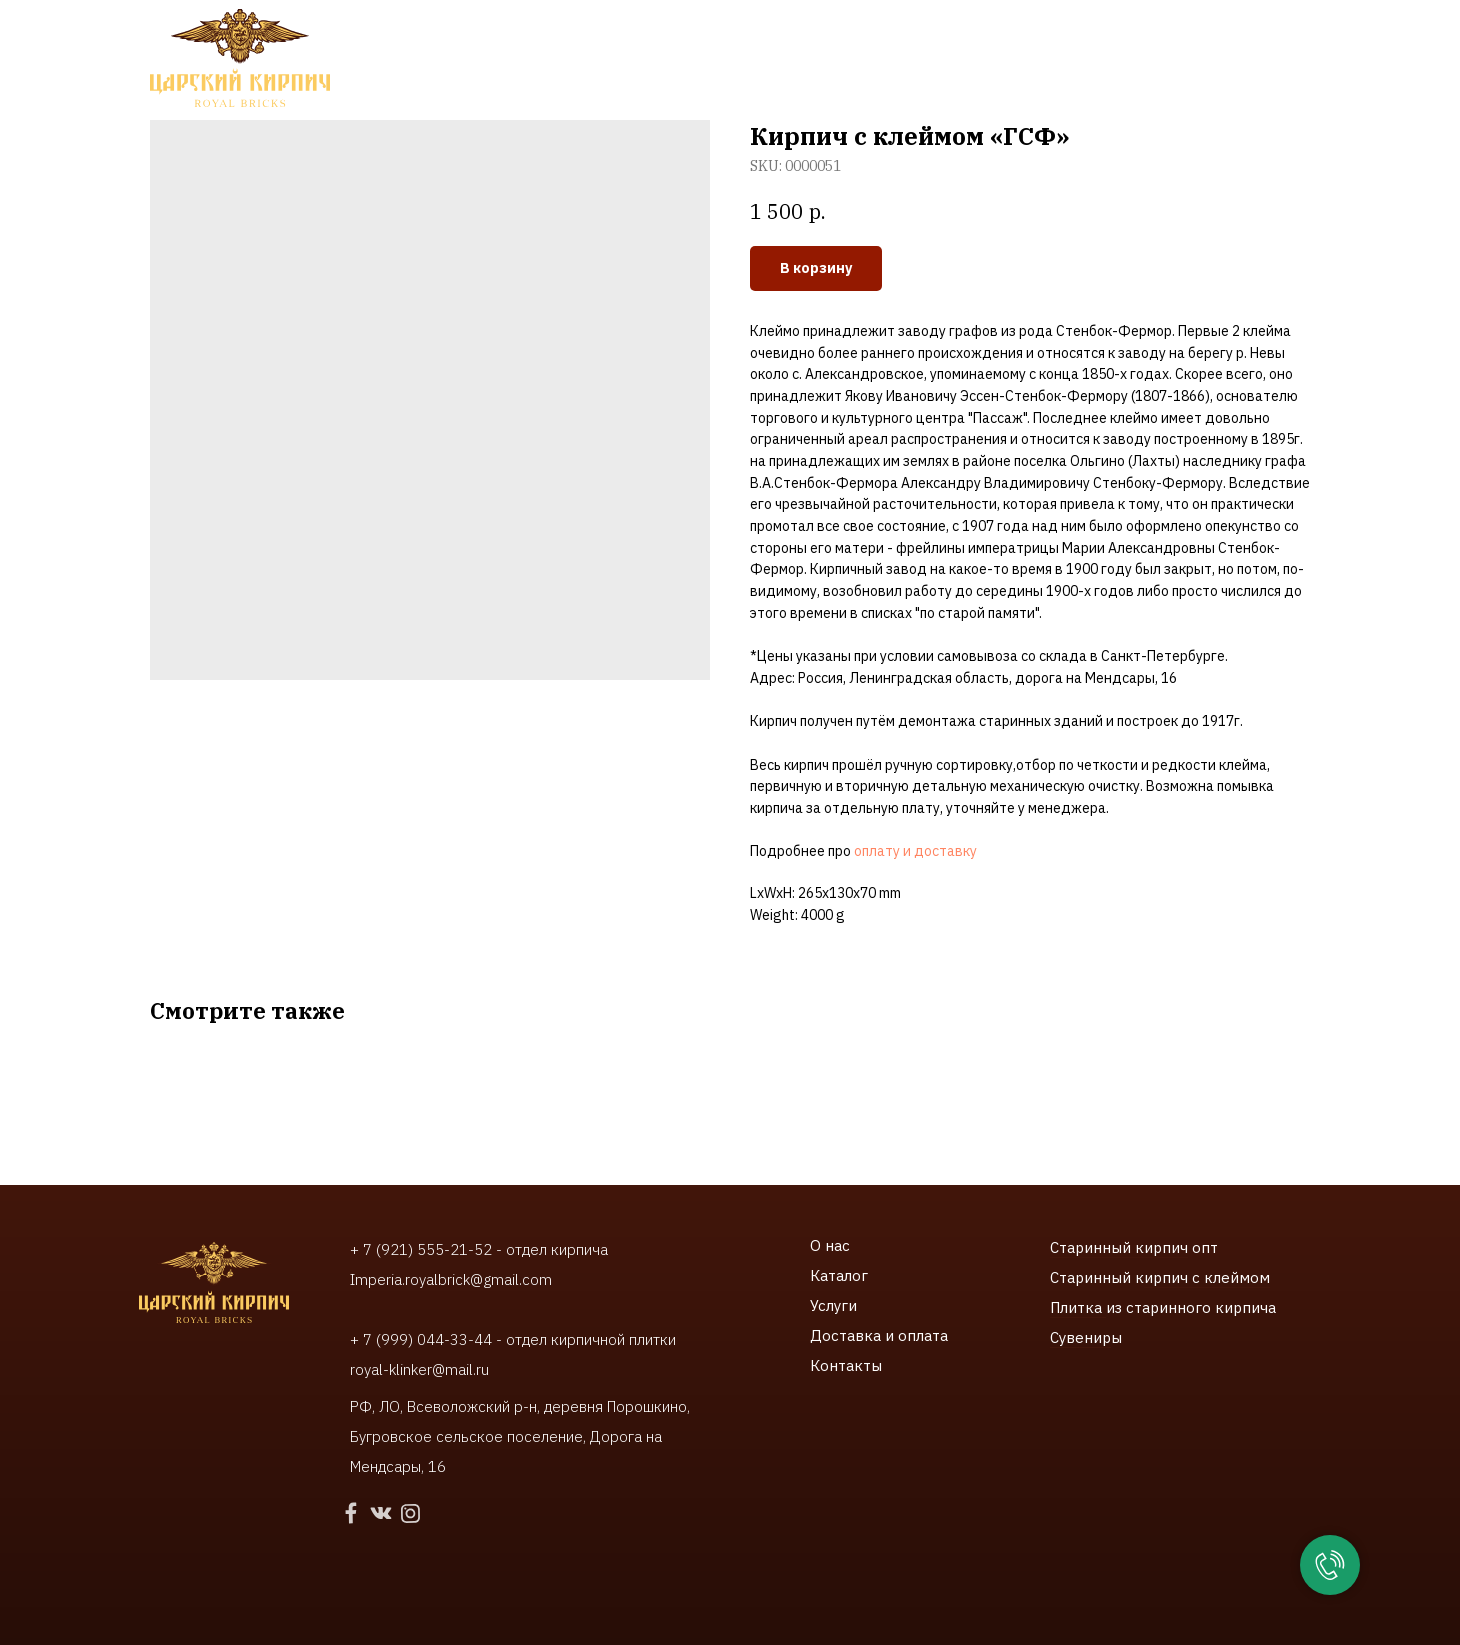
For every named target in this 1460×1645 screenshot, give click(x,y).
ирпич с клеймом (1207, 1277)
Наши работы (629, 60)
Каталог (839, 1275)
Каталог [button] (408, 60)
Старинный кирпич (1119, 1247)
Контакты (912, 60)
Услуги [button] (509, 60)
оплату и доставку (915, 851)
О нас (830, 1245)
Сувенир (1080, 1337)
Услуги (833, 1305)
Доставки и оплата (777, 60)
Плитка (1078, 1307)
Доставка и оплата (879, 1335)
